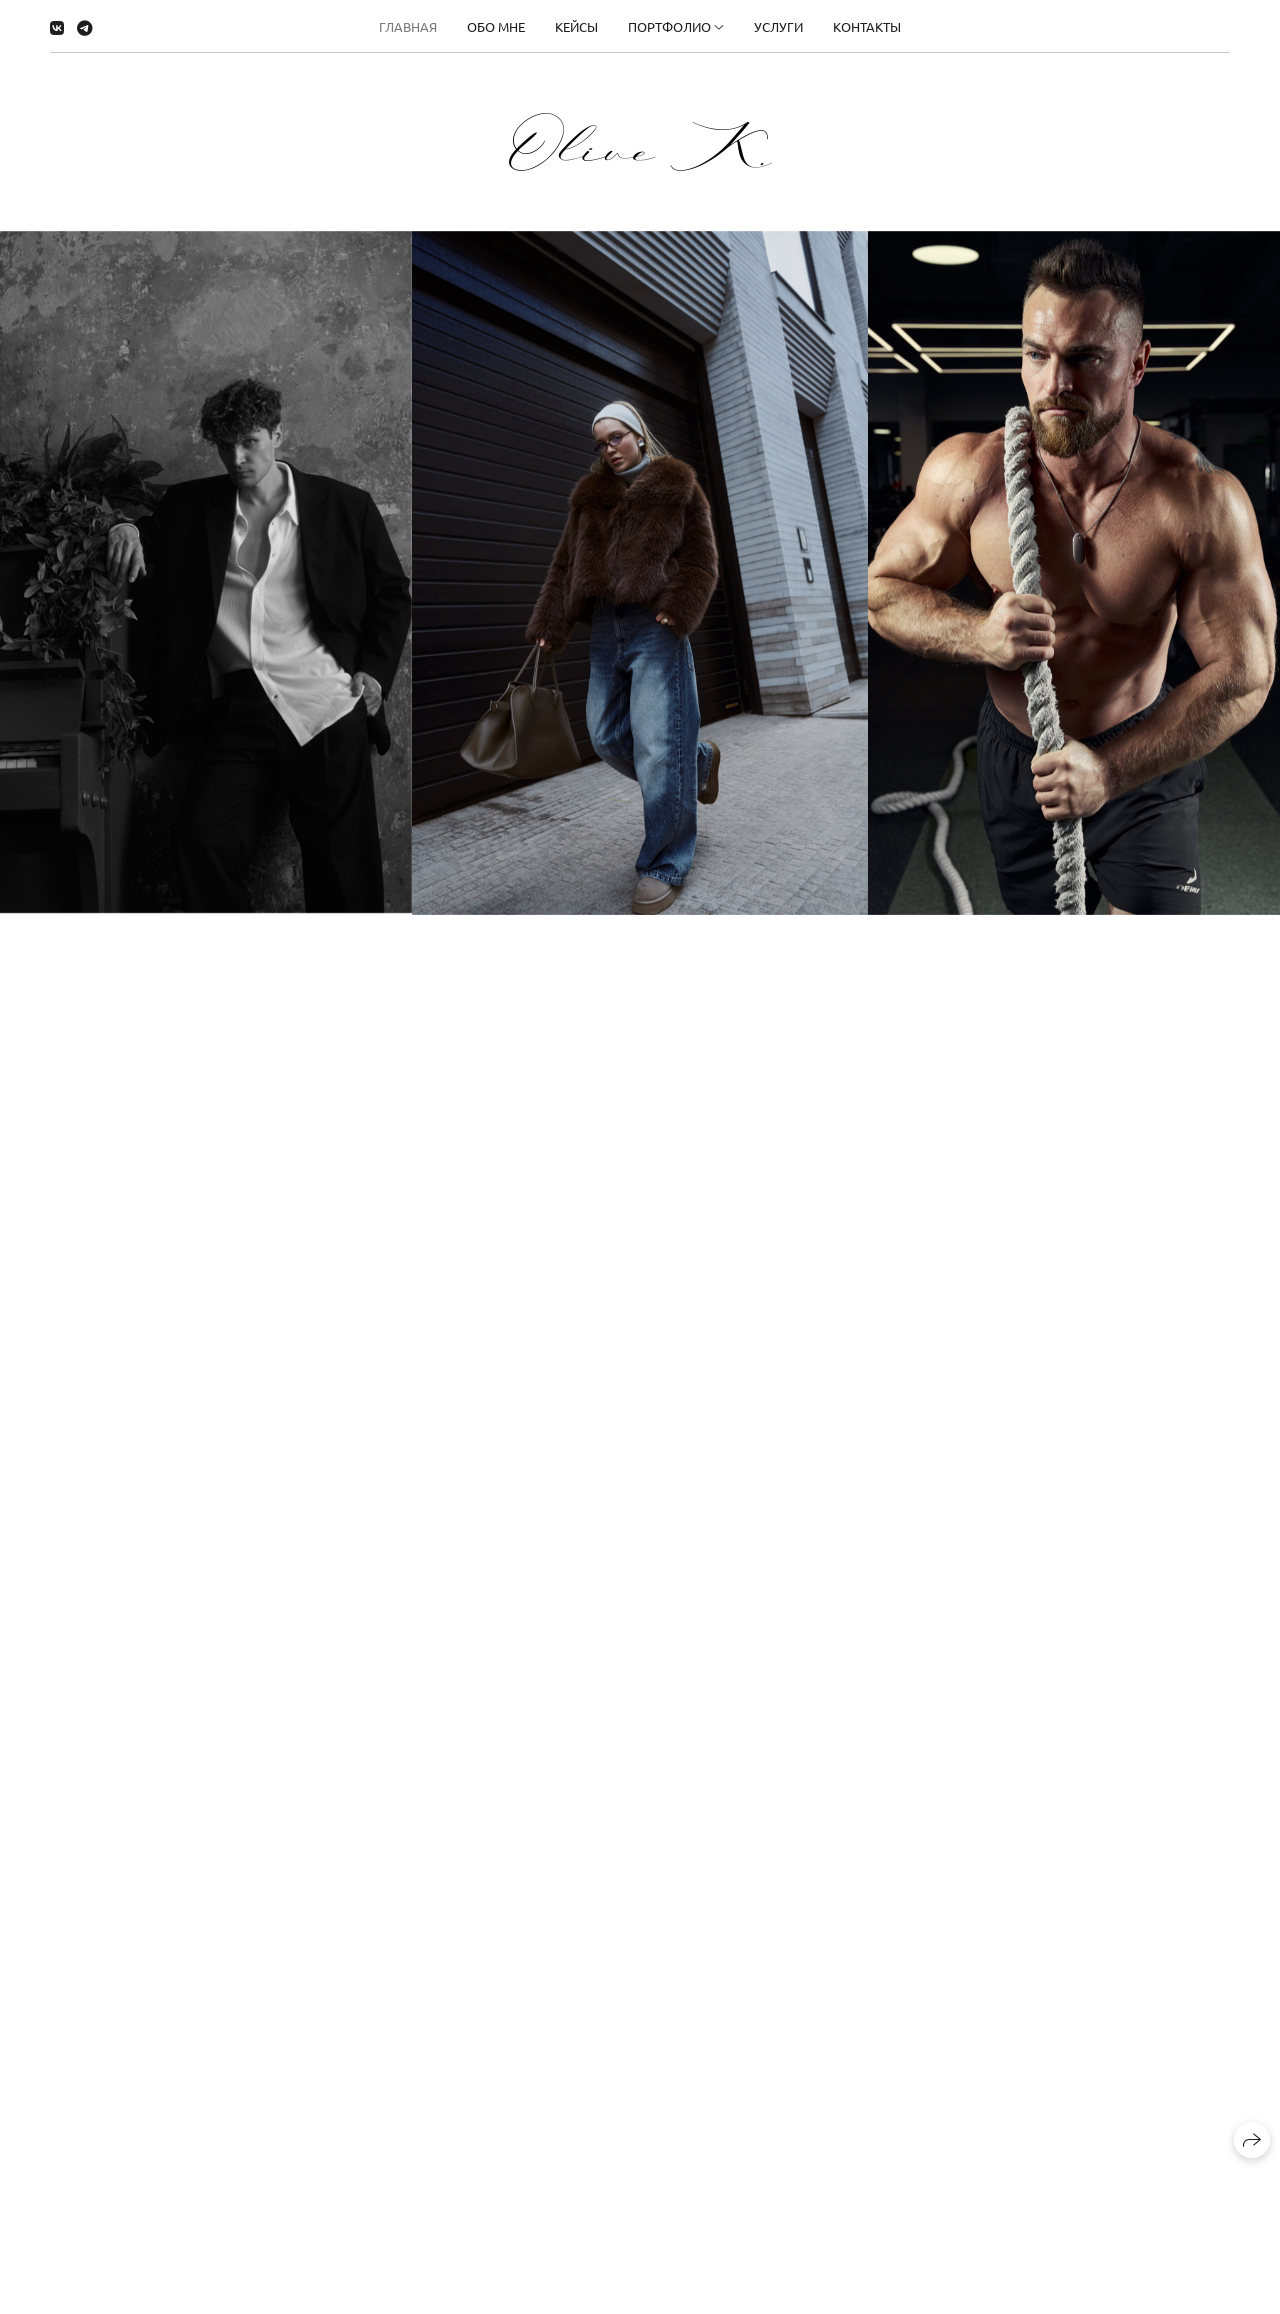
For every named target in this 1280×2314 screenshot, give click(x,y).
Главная (408, 26)
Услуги (778, 26)
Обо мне (496, 26)
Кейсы (576, 26)
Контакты (867, 26)
